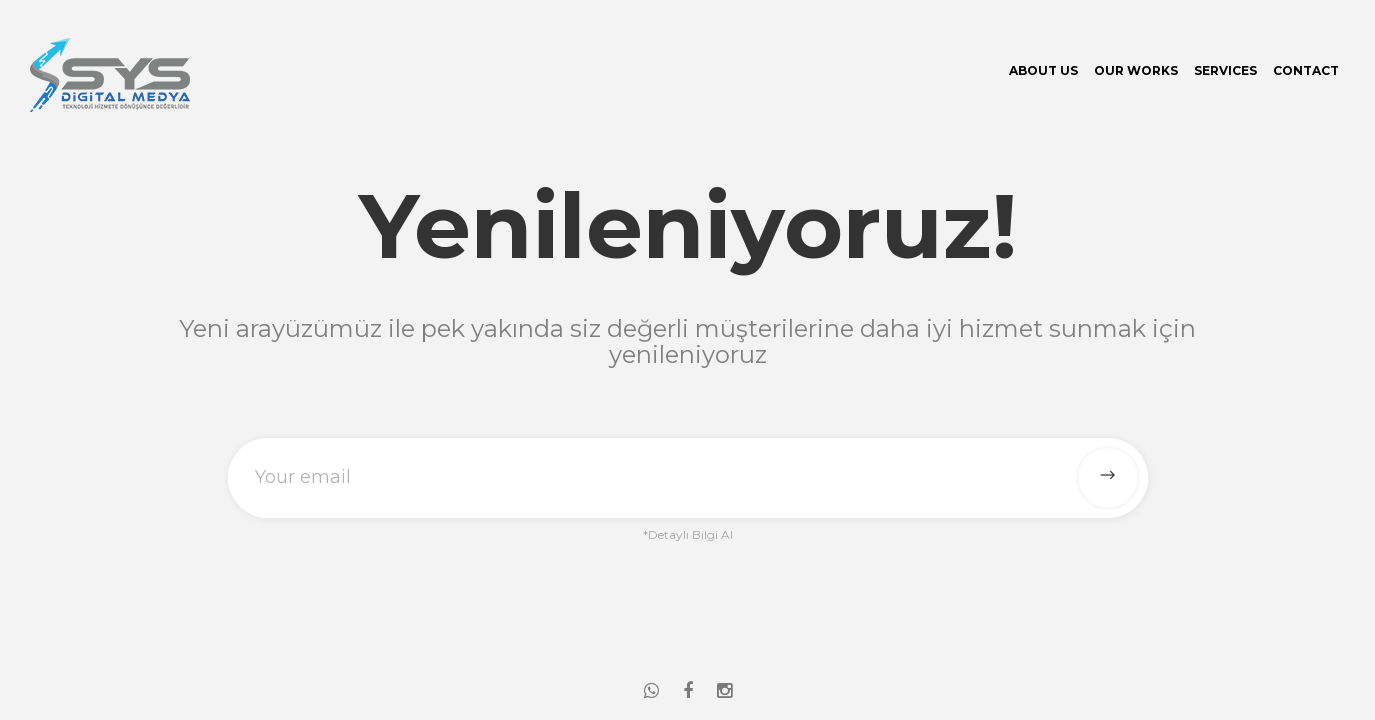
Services (1225, 70)
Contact (1306, 70)
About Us (1043, 70)
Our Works (1136, 70)
